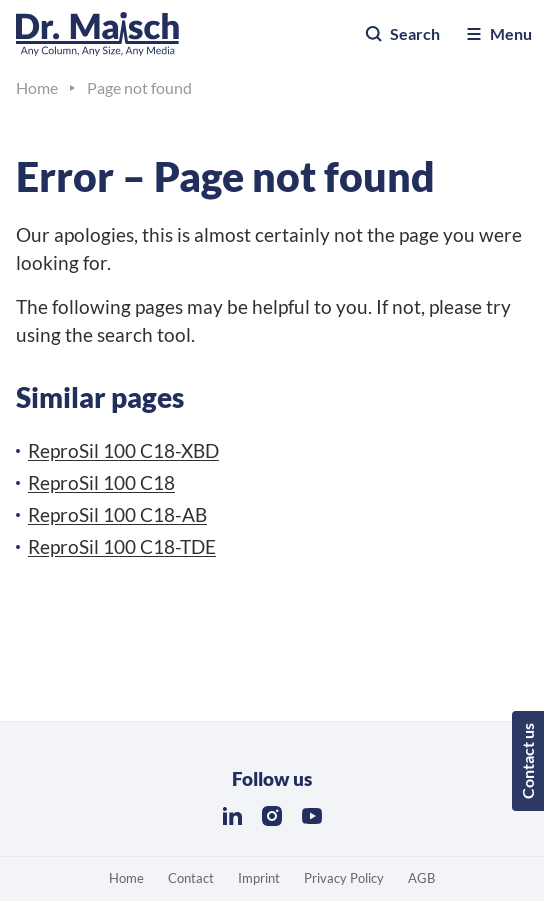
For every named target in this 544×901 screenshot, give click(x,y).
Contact (191, 878)
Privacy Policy (344, 878)
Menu (498, 34)
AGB (421, 878)
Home (126, 878)
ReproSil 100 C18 (101, 482)
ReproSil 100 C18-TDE (122, 546)
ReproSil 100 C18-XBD (123, 450)
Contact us (527, 761)
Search (402, 34)
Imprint (259, 878)
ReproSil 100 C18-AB (117, 514)
